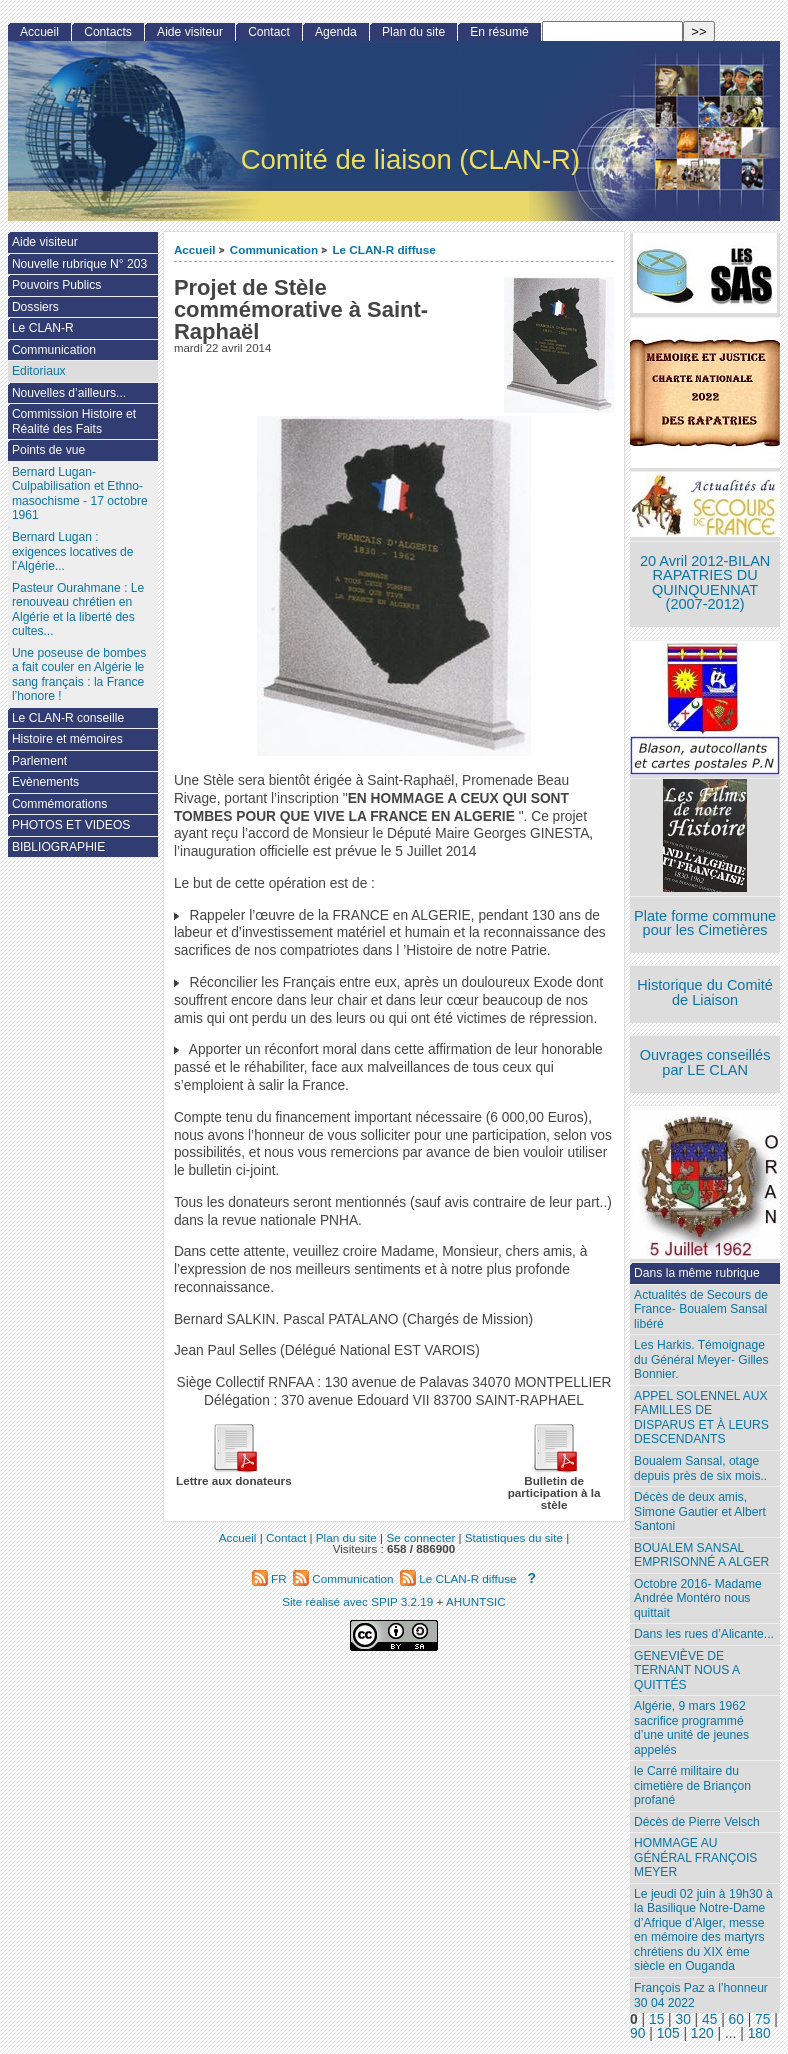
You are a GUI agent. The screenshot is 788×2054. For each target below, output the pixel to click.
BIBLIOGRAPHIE (58, 847)
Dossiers (35, 307)
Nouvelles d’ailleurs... (69, 393)
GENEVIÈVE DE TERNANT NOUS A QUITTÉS (687, 1670)
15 (656, 2019)
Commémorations (59, 804)
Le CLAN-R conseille (68, 718)
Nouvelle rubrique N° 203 (79, 264)
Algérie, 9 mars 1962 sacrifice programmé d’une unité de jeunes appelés (691, 1728)
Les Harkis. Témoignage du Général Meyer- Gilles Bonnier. (701, 1359)
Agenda (336, 32)
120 (702, 2033)
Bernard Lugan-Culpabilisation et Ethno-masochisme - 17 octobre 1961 (80, 494)
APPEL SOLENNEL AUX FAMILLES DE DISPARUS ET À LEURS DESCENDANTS (701, 1418)
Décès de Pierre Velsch (697, 1822)
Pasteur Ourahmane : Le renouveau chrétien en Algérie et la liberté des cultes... (78, 610)
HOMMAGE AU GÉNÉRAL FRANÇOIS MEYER (695, 1857)
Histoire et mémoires (67, 739)
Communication (274, 249)
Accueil (195, 249)
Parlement (39, 761)
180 (759, 2033)
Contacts (108, 32)
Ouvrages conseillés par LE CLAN (705, 1062)
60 (736, 2019)
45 (709, 2019)
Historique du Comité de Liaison (705, 992)
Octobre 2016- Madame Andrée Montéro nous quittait (698, 1598)
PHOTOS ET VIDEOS (71, 825)
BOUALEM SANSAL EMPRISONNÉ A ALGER (701, 1555)
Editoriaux (39, 371)
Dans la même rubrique (697, 1273)
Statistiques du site (514, 1537)
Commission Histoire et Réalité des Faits (74, 421)
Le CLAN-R (43, 328)
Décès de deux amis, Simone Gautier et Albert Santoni (700, 1511)
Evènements (45, 782)
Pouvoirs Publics (56, 285)
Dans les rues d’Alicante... (704, 1634)
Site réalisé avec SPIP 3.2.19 (357, 1601)
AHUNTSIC (476, 1601)
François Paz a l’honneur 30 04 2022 (701, 1995)
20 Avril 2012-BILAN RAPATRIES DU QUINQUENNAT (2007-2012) (705, 583)
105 (668, 2033)
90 (637, 2033)
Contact (269, 32)
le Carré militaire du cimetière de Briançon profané (692, 1785)
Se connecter (420, 1537)
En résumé (499, 32)
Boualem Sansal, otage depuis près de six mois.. (700, 1468)
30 (683, 2019)
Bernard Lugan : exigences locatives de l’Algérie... (73, 551)
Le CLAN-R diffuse (383, 249)
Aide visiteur (190, 32)
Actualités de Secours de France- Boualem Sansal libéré (701, 1309)
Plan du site (413, 32)
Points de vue (48, 450)
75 (762, 2019)
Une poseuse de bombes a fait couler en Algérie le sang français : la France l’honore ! (79, 675)
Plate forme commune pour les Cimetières (705, 923)
